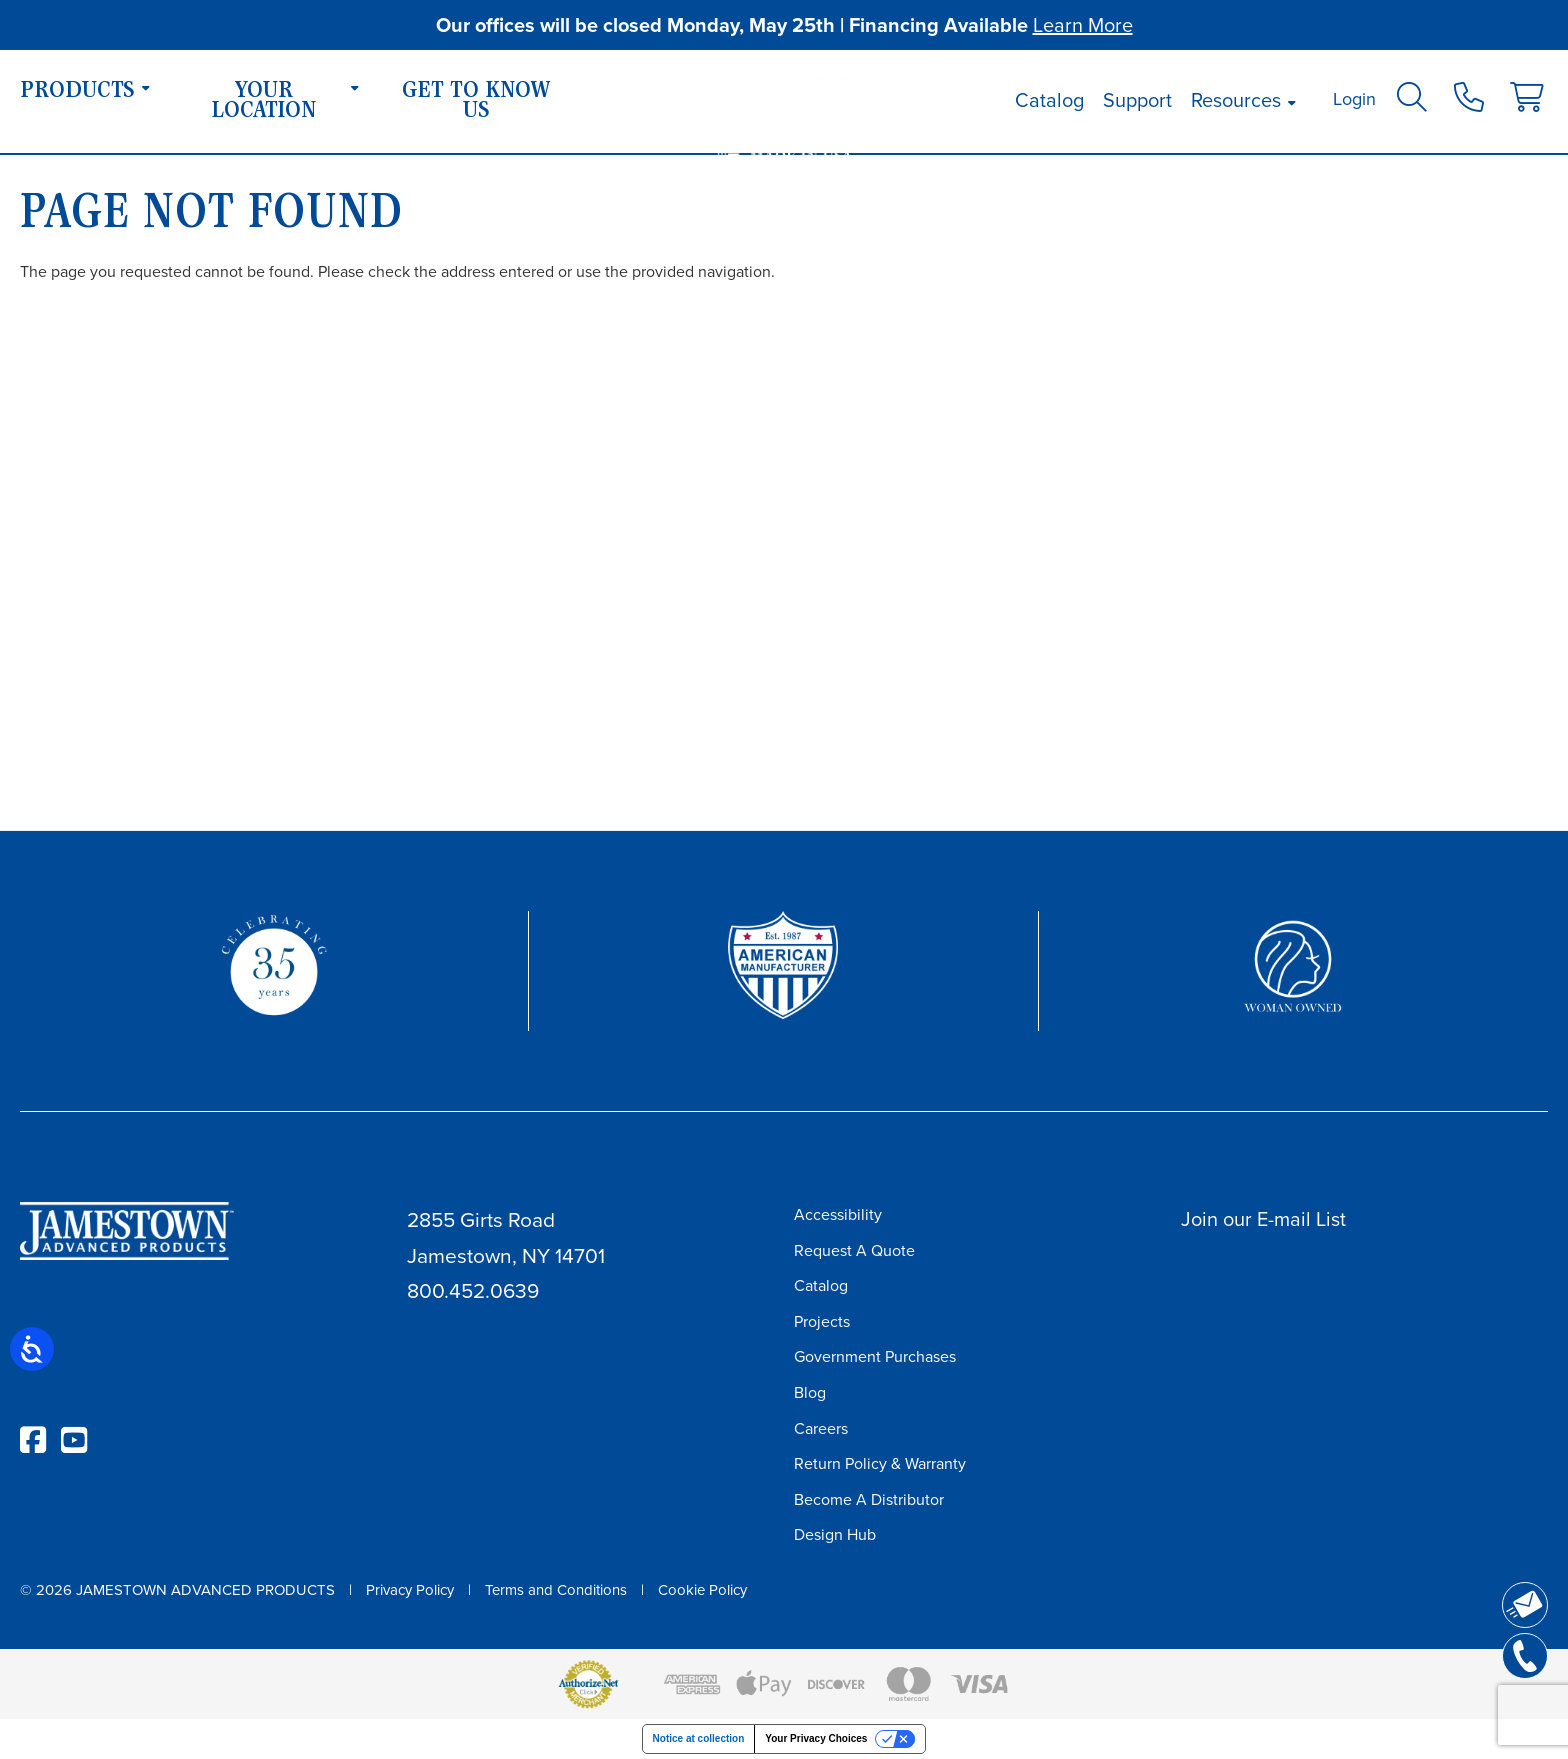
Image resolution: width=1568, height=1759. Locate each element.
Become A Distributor (869, 1499)
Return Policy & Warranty (880, 1463)
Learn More (1083, 25)
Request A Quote (854, 1250)
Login (1354, 99)
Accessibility (838, 1214)
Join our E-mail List (1263, 1219)
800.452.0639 (473, 1290)
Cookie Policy (702, 1590)
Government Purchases (875, 1356)
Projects (822, 1321)
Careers (821, 1428)
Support (1137, 100)
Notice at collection (699, 1738)
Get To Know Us (476, 102)
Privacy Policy (410, 1590)
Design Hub (835, 1534)
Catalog (1049, 100)
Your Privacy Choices (816, 1738)
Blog (810, 1392)
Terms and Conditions (556, 1590)
